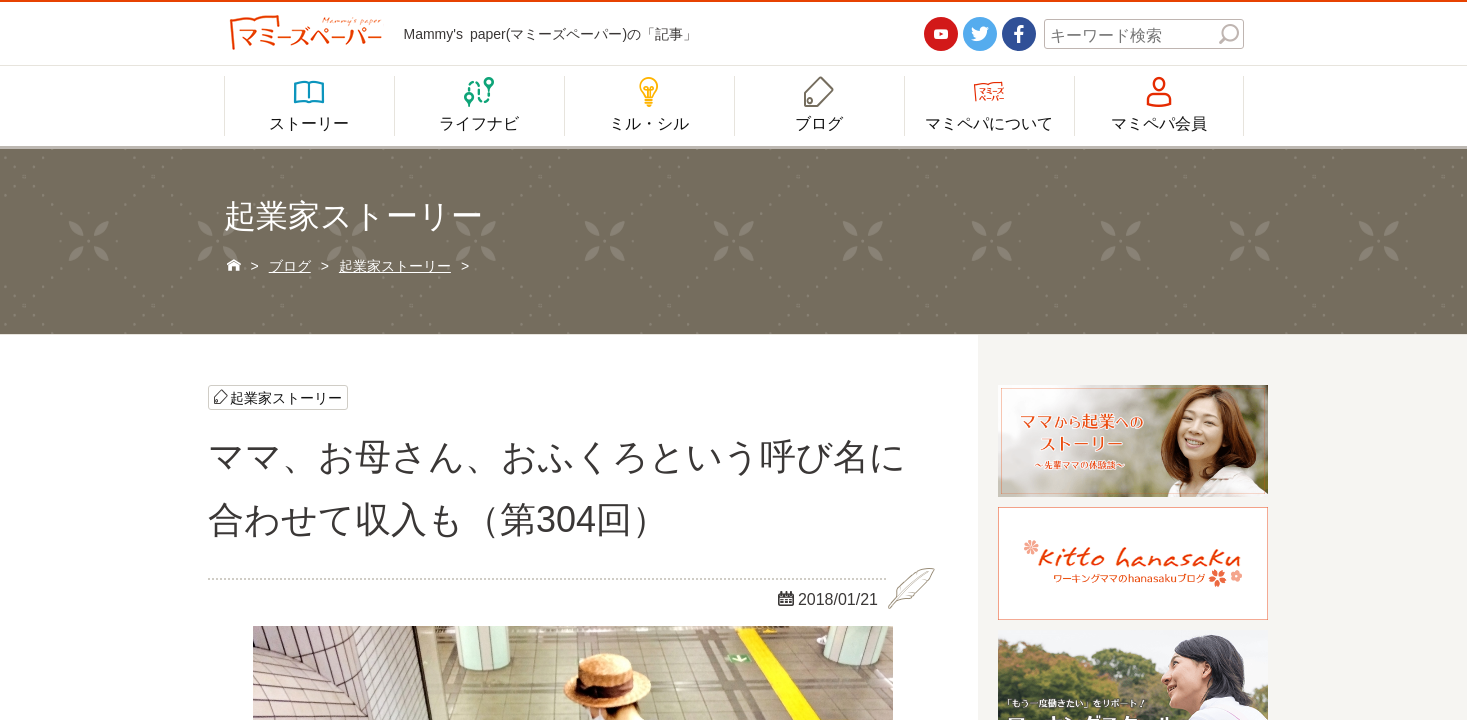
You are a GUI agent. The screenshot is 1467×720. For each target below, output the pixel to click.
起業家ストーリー (286, 397)
